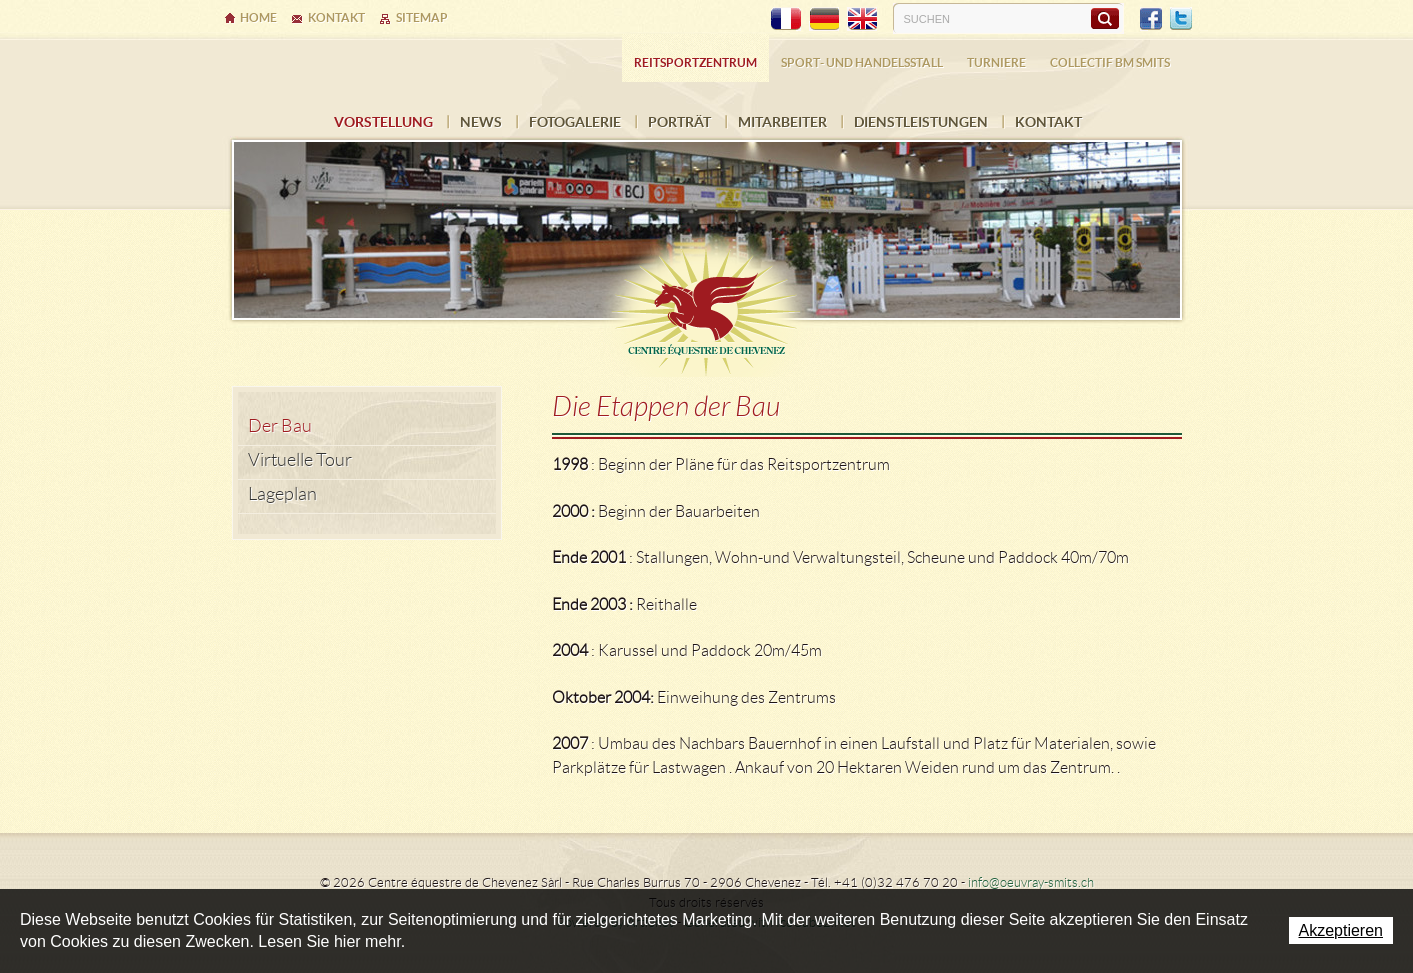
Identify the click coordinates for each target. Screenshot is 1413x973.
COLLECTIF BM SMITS (1110, 62)
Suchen (1104, 18)
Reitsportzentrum (695, 62)
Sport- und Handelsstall (862, 62)
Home (258, 17)
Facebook (1151, 19)
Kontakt (1048, 122)
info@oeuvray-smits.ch (1031, 882)
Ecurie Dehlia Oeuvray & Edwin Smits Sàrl (707, 302)
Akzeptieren (1341, 930)
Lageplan (282, 494)
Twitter (1181, 19)
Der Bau (280, 426)
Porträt (679, 122)
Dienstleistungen (921, 122)
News (481, 122)
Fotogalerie (575, 122)
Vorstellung (383, 122)
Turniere (996, 62)
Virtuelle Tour (300, 460)
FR (786, 19)
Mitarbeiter (782, 122)
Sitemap (422, 17)
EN (862, 19)
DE (824, 19)
